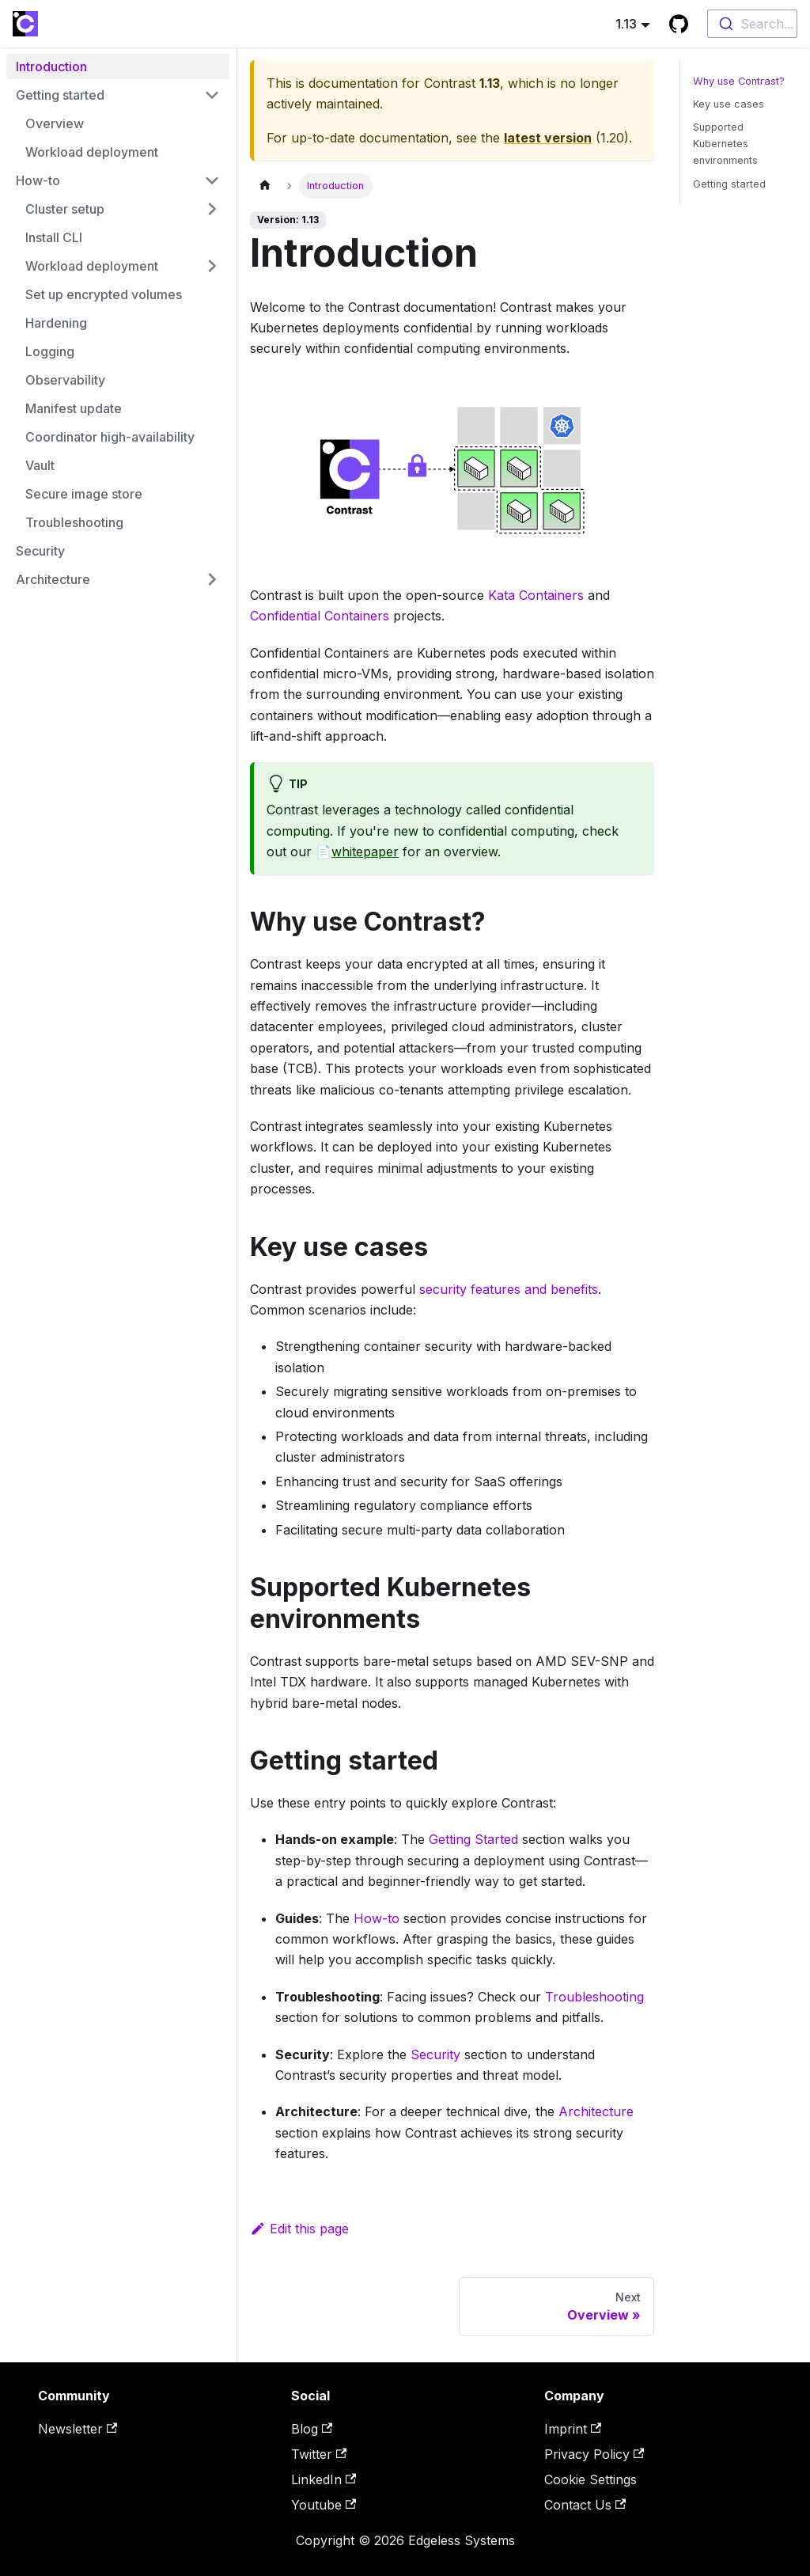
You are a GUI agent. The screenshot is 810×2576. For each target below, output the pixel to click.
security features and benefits (508, 1289)
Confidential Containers (319, 616)
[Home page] (265, 185)
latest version (548, 138)
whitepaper (365, 851)
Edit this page (299, 2228)
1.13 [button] (626, 24)
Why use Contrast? (739, 81)
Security (435, 2054)
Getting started (729, 184)
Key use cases (728, 104)
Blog (311, 2429)
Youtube (323, 2505)
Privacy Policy (594, 2454)
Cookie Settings (590, 2479)
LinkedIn (323, 2479)
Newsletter (77, 2429)
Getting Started (473, 1839)
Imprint (572, 2429)
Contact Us (585, 2505)
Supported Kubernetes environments (725, 143)
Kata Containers (536, 595)
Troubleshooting (594, 1997)
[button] (117, 95)
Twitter (318, 2454)
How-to (376, 1918)
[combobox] (752, 23)
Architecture (596, 2111)
